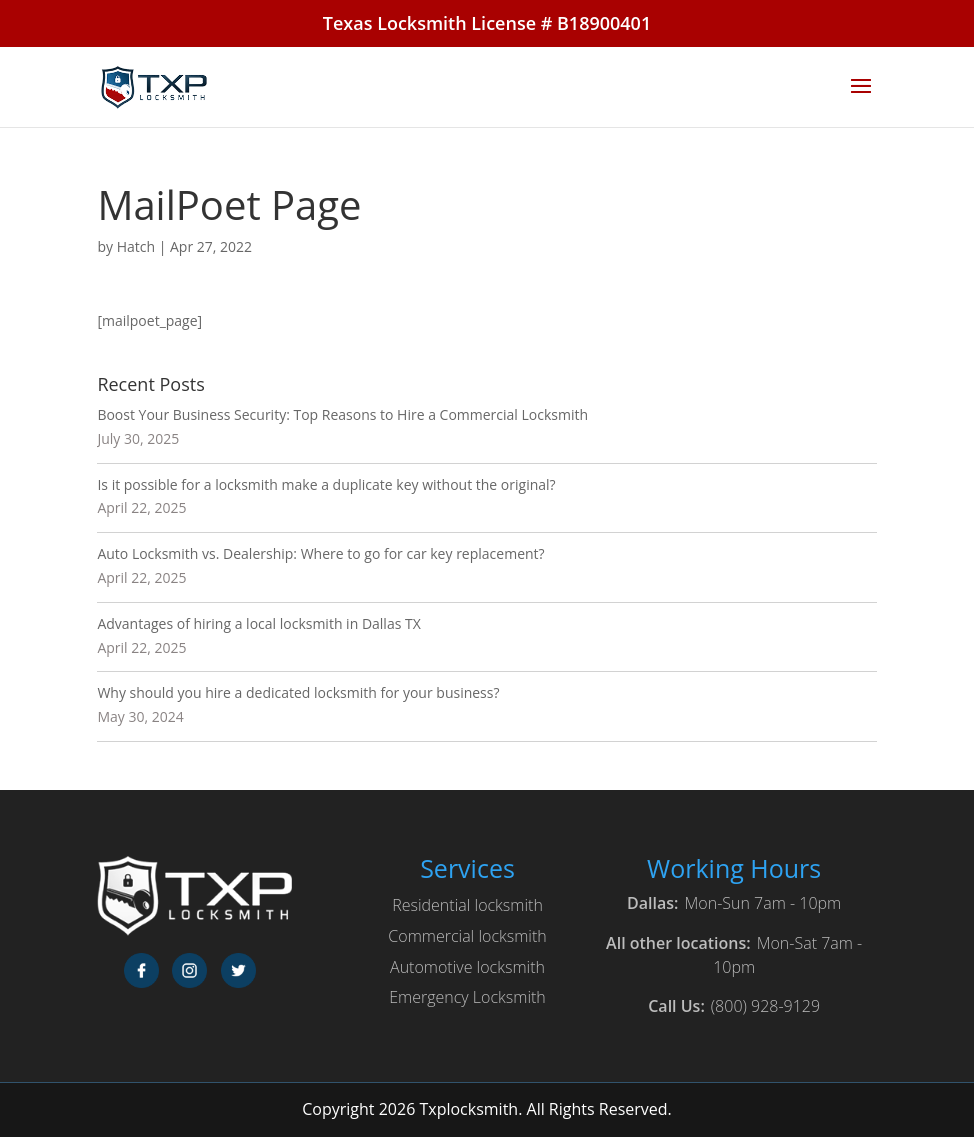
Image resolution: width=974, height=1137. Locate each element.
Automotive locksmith (467, 967)
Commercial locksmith (467, 936)
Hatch (136, 246)
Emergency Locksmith (467, 997)
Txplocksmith (468, 1109)
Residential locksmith (467, 905)
